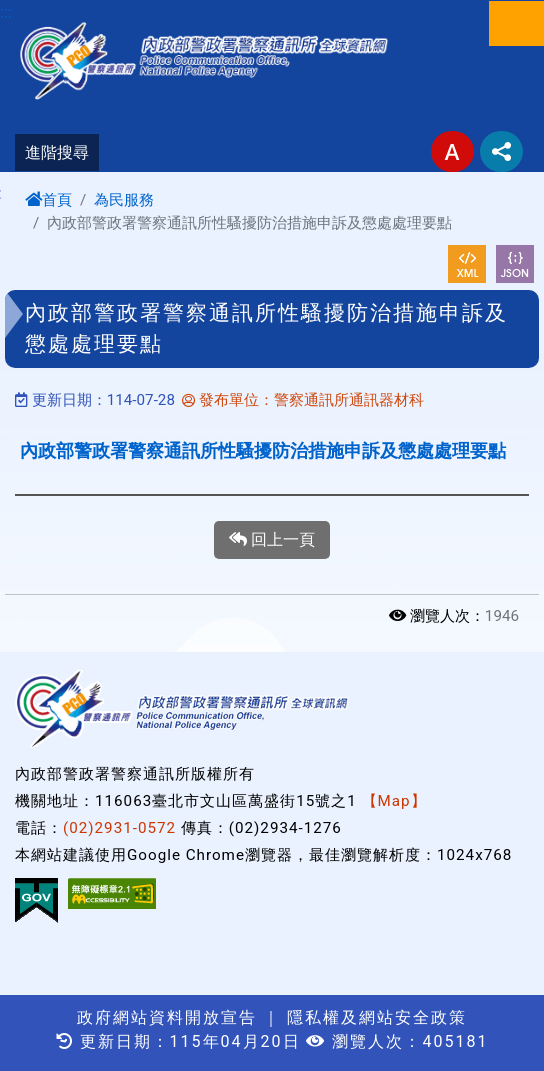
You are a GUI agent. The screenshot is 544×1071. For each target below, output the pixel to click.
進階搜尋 (57, 152)
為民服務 (124, 200)
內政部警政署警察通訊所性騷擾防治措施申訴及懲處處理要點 (263, 450)
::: (6, 12)
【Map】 (394, 801)
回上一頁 (272, 540)
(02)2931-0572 (119, 828)
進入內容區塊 (48, 11)
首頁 (48, 200)
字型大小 (452, 151)
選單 (516, 23)
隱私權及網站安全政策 (377, 1017)
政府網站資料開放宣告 (167, 1017)
